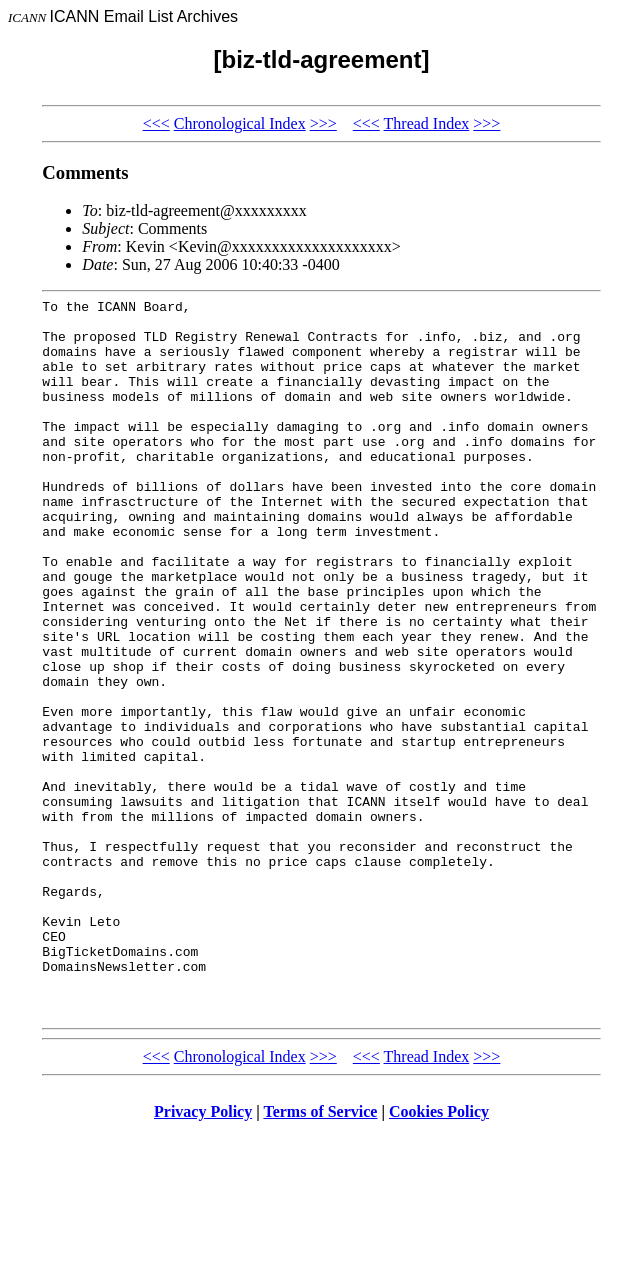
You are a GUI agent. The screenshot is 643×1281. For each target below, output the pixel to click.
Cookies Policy (439, 1255)
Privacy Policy (203, 1255)
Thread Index (427, 123)
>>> (323, 123)
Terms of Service (320, 1255)
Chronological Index (240, 123)
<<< (156, 123)
